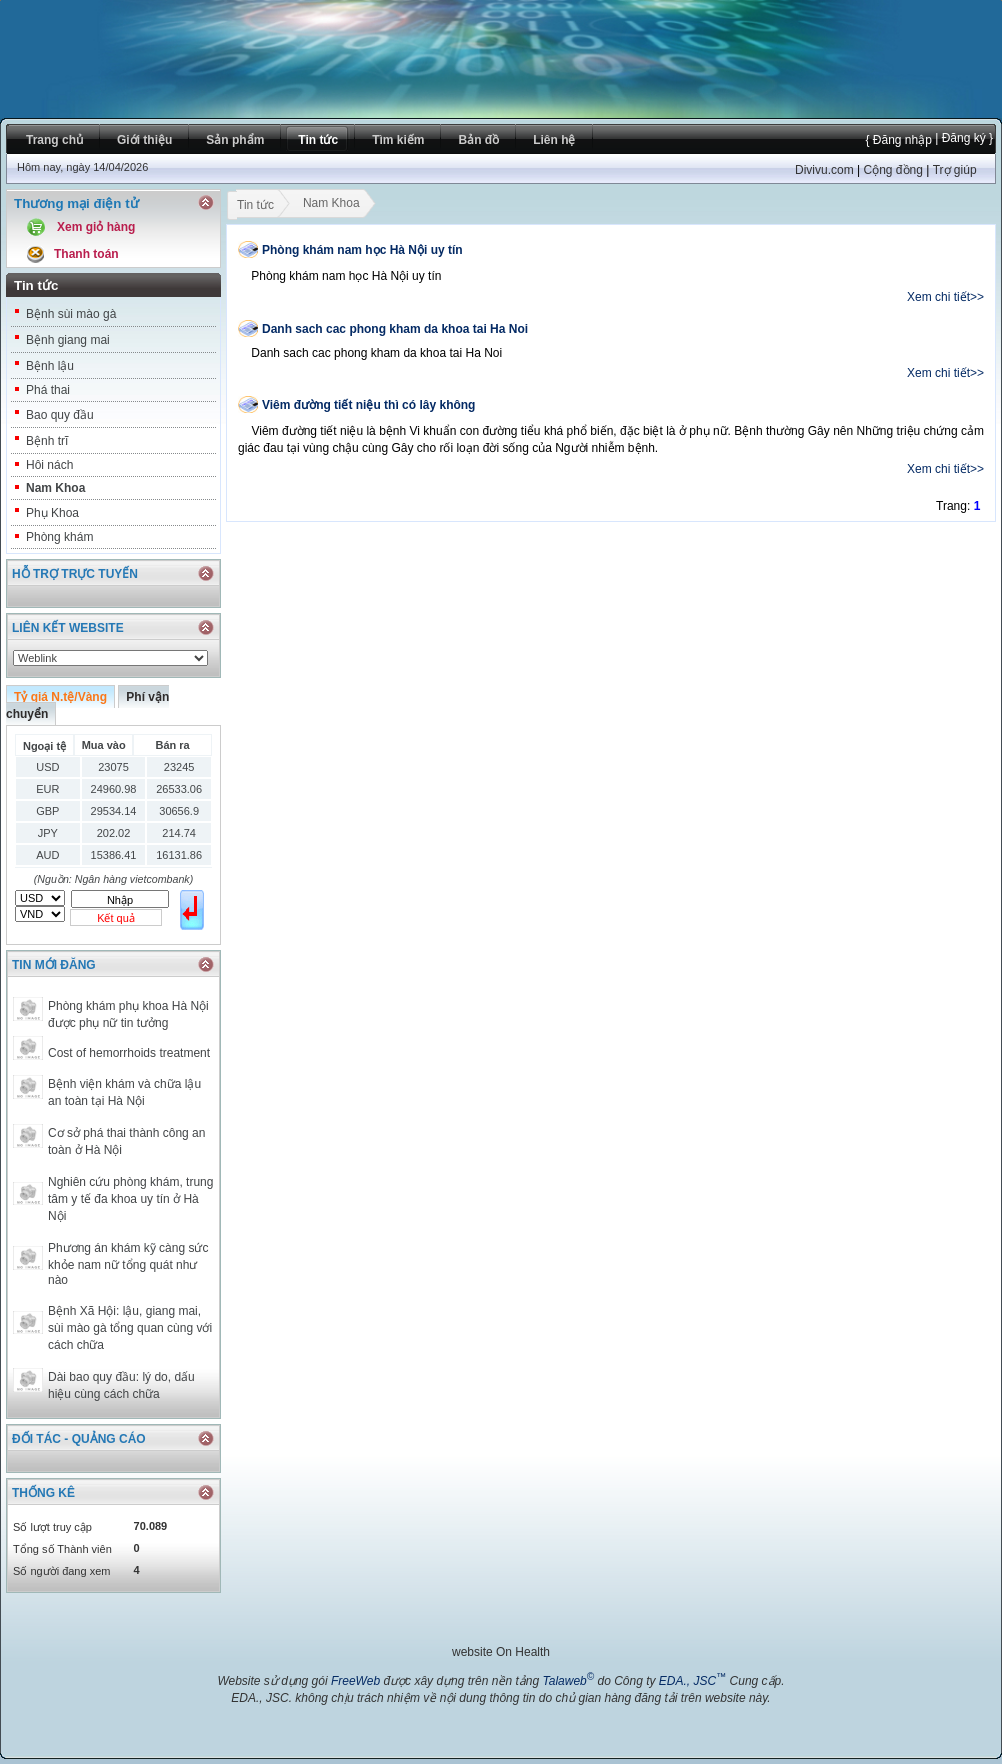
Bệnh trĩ (47, 441)
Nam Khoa (55, 488)
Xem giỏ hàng (96, 227)
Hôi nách (49, 465)
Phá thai (48, 390)
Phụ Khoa (52, 513)
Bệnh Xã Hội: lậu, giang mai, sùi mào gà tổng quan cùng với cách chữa (130, 1328)
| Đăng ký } (962, 138)
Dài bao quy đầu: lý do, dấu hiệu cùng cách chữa (121, 1385)
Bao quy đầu (60, 415)
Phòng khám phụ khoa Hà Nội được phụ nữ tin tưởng (128, 1014)
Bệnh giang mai (68, 340)
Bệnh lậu (50, 366)
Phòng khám (59, 537)
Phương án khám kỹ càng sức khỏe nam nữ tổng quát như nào (128, 1264)
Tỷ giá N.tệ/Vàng (60, 697)
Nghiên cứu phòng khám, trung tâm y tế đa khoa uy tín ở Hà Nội (130, 1199)
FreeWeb (355, 1681)
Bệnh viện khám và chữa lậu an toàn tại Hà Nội (124, 1092)
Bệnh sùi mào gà (71, 314)
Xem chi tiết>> (945, 297)
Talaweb (568, 1681)
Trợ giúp (955, 170)
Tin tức (255, 207)
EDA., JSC (692, 1681)
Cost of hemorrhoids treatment (129, 1053)
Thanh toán (86, 254)
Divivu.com (824, 170)
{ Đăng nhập (898, 140)
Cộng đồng (892, 170)
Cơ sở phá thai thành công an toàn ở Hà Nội (126, 1141)
